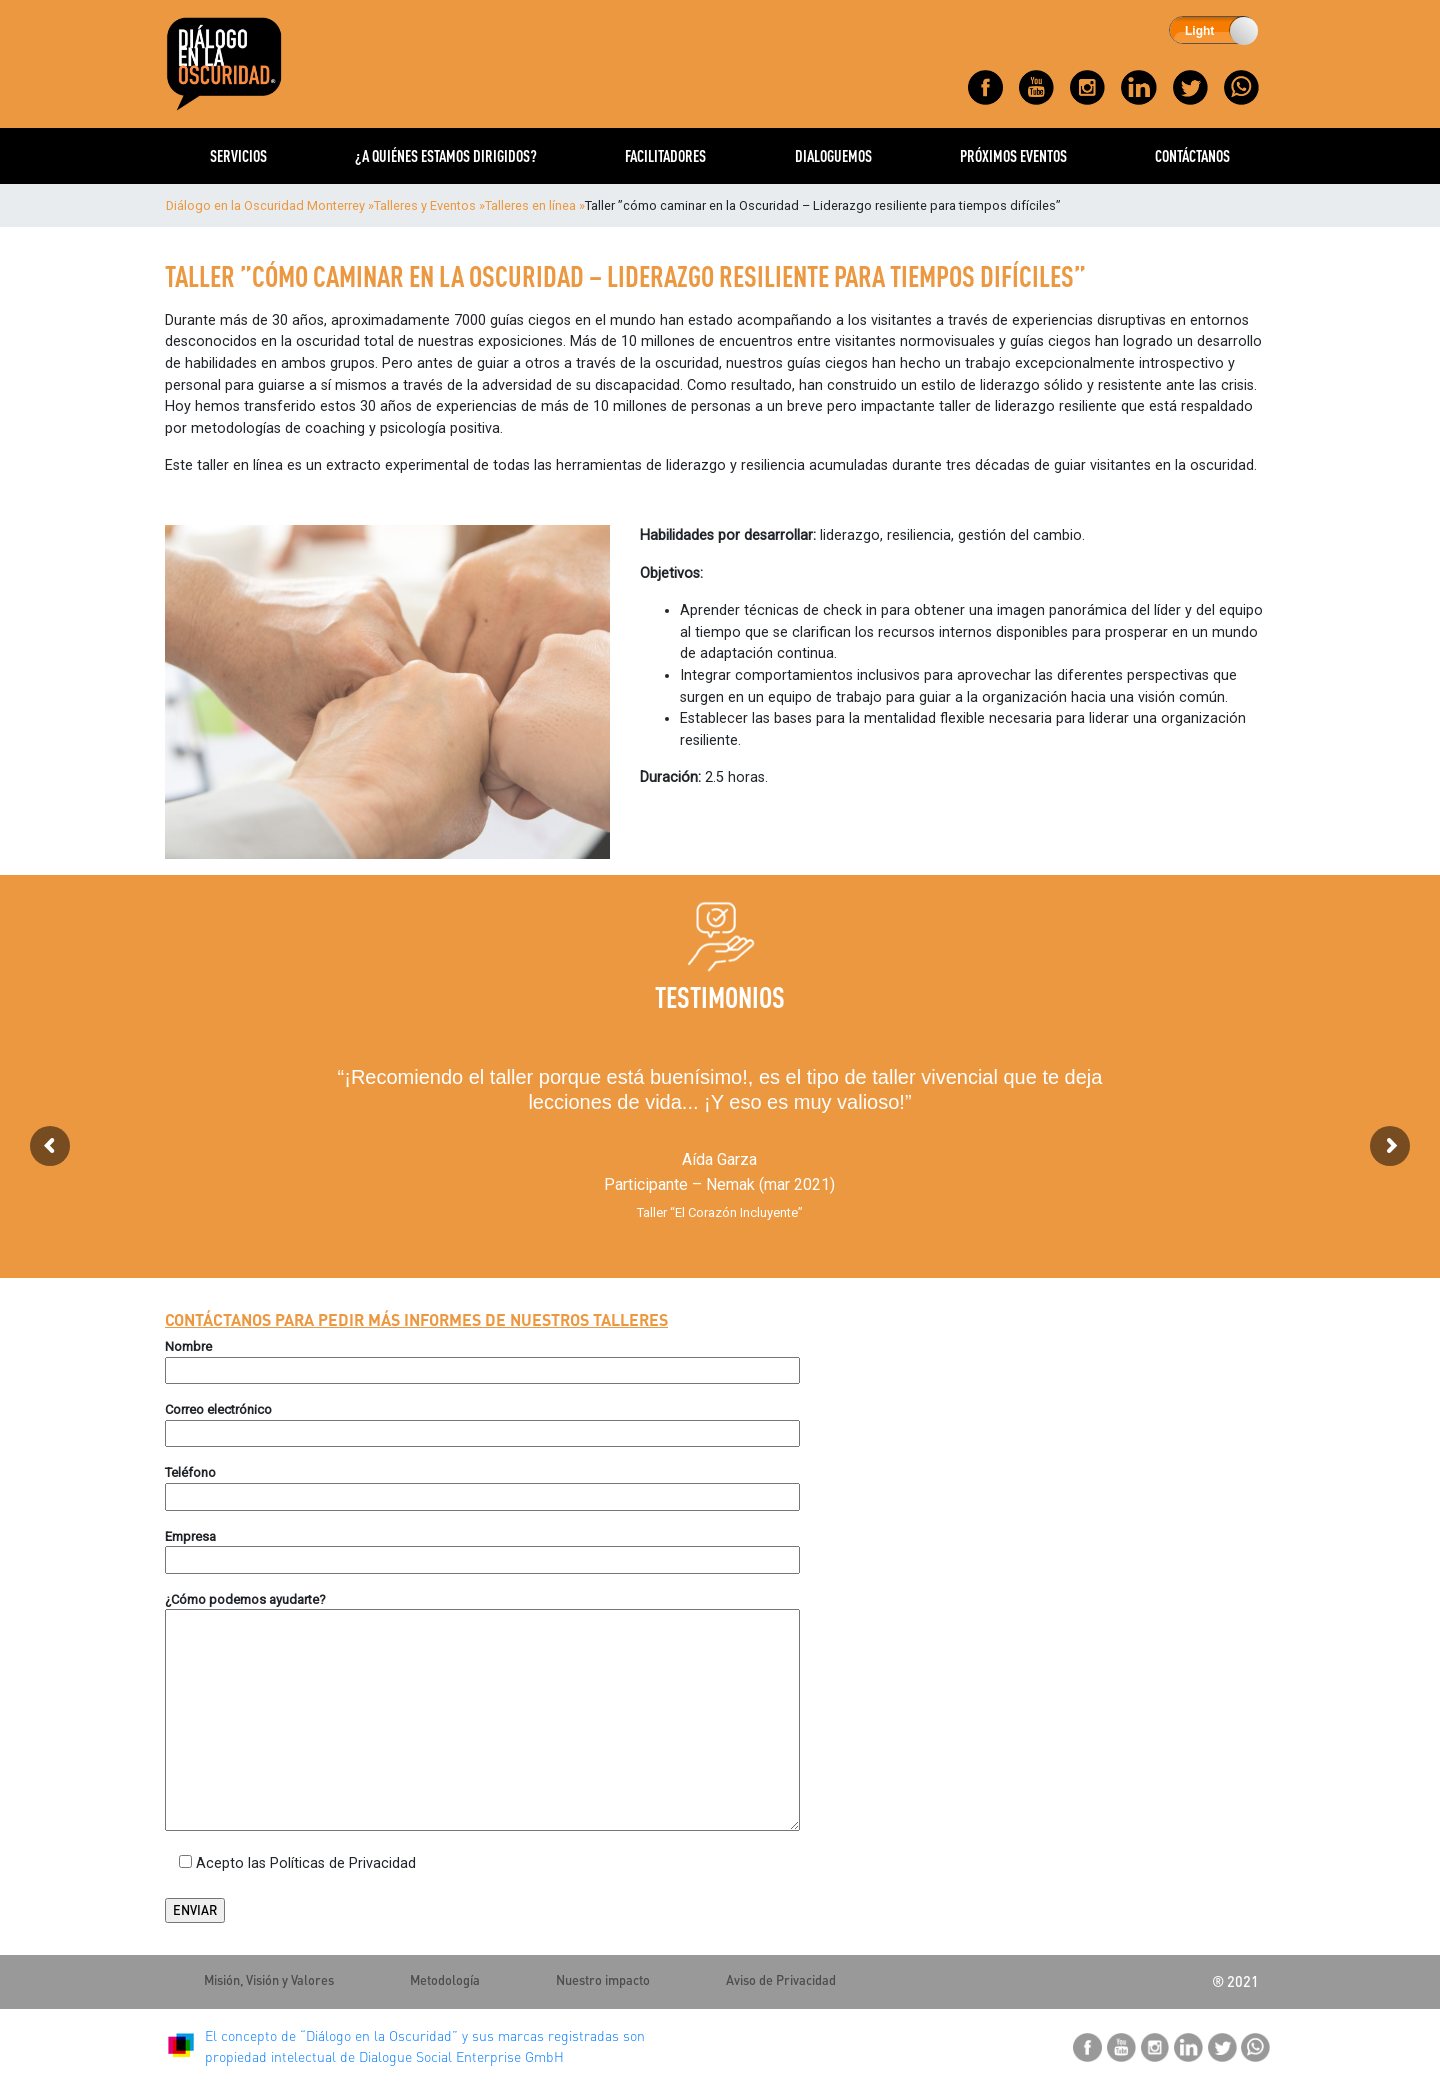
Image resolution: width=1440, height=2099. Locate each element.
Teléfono (190, 1472)
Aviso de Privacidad (781, 1980)
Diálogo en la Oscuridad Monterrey (265, 205)
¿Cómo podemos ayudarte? (245, 1599)
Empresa (190, 1536)
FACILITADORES (665, 155)
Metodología (445, 1980)
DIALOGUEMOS (833, 155)
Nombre (188, 1346)
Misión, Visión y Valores (269, 1980)
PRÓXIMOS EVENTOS (1013, 155)
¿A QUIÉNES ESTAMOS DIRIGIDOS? (446, 155)
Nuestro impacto (603, 1980)
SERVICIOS (238, 155)
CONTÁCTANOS (1192, 155)
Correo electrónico (218, 1409)
